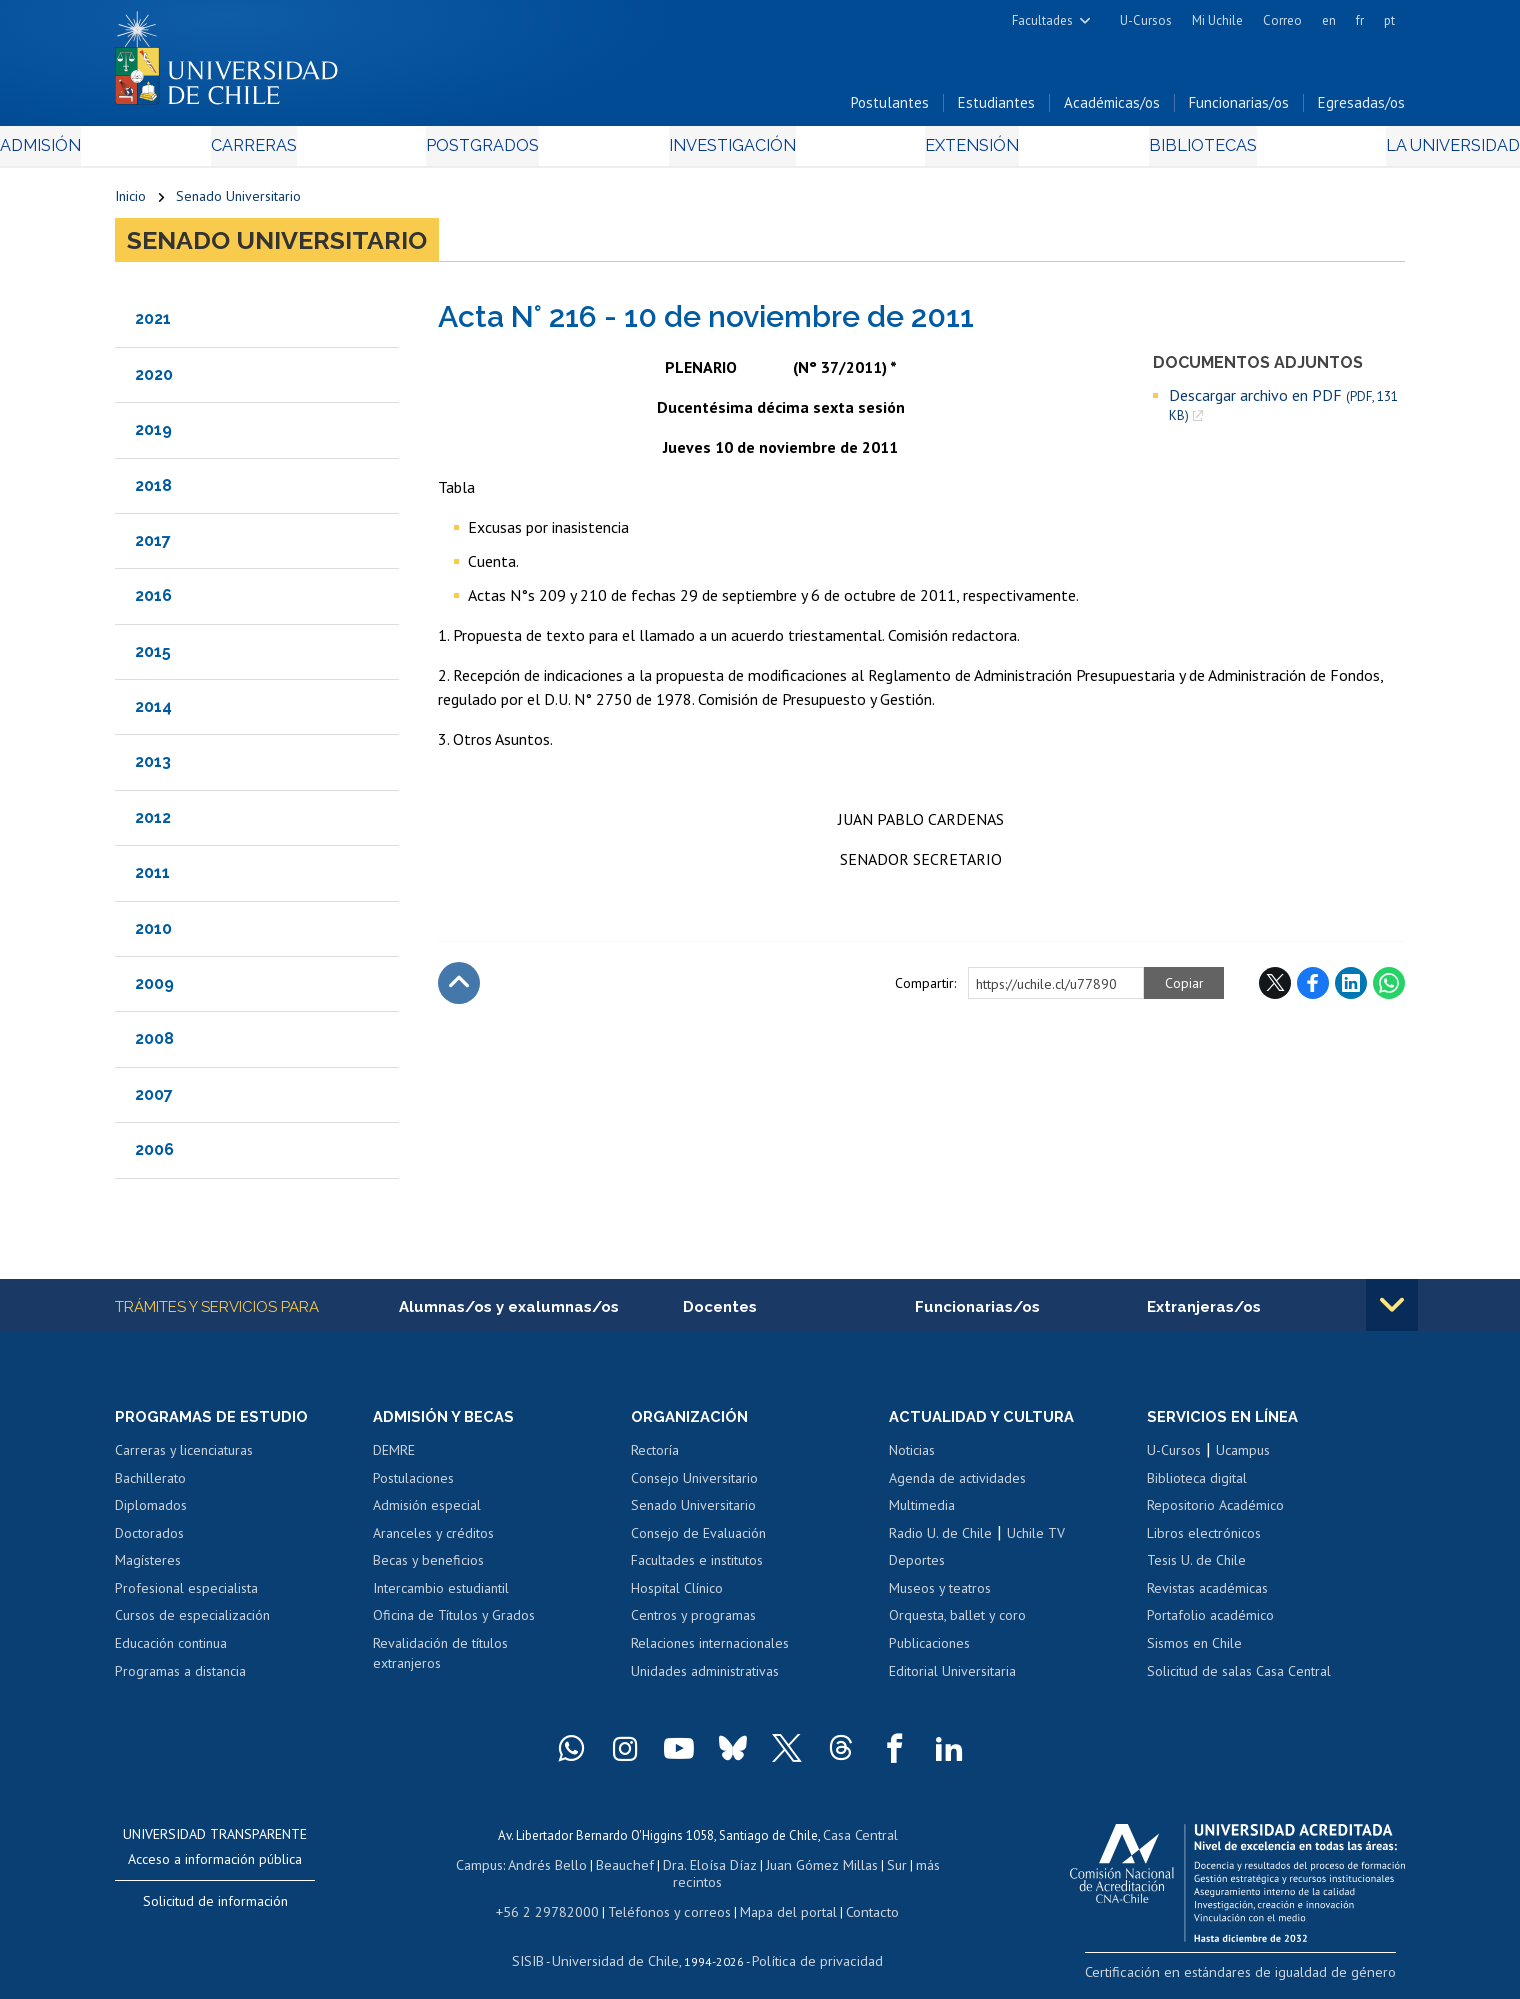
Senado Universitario (238, 202)
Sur (861, 1869)
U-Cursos (1146, 20)
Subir (459, 989)
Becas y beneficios (428, 1569)
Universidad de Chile (620, 1944)
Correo (1282, 20)
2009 (154, 989)
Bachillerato (150, 1486)
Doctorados (149, 1541)
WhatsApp (1389, 989)
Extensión (929, 151)
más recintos (915, 1869)
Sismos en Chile (1194, 1651)
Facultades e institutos (697, 1569)
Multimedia (922, 1513)
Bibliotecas (1118, 151)
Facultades (1042, 20)
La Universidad (1330, 151)
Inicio (130, 202)
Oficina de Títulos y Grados (454, 1624)
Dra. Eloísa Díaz (684, 1869)
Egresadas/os (1361, 108)
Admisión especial (427, 1513)
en (1329, 20)
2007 (154, 1100)
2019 (153, 435)
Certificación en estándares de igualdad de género (1264, 1978)
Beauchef (604, 1869)
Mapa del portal (777, 1897)
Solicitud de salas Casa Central (1239, 1679)
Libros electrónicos (1204, 1541)
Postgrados (519, 151)
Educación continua (171, 1651)
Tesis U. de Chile (1196, 1569)
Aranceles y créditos (433, 1541)
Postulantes (890, 108)
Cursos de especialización (192, 1624)
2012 (153, 823)
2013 (153, 768)
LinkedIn (1351, 989)
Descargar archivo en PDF (1283, 411)
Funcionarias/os (1239, 108)
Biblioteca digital (1197, 1486)
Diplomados (151, 1513)
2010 (153, 934)
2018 (153, 491)
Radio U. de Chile (940, 1541)
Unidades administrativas (705, 1679)
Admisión (160, 151)
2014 (153, 712)
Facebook (1313, 989)
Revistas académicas (1207, 1596)
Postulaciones (413, 1486)
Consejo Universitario (694, 1486)
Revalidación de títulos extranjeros (440, 1661)
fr (1360, 20)
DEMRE (394, 1458)
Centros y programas (693, 1624)
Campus (468, 1869)
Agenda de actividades (957, 1486)
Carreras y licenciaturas (184, 1458)
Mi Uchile (1217, 20)
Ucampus (1243, 1458)
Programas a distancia (180, 1679)
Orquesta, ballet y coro (957, 1624)
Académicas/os (1112, 108)
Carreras (331, 151)
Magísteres (148, 1569)
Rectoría (655, 1458)
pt (1389, 20)
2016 (153, 601)
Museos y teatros (940, 1596)
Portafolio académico (1210, 1624)
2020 (154, 380)
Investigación (729, 151)
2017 (153, 546)
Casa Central (860, 1841)
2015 (153, 657)
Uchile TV (1036, 1541)
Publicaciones (929, 1651)
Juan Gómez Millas (790, 1869)
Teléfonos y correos (667, 1897)
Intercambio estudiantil (441, 1596)
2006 (154, 1155)
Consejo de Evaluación (698, 1541)
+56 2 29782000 (557, 1897)
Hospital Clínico (677, 1596)
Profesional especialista (186, 1596)
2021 (153, 324)
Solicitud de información (215, 1909)
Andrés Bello (532, 1869)
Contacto (857, 1897)
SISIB (541, 1944)
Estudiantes (996, 108)
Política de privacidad (809, 1944)
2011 (152, 878)
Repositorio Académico (1215, 1513)
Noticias (912, 1458)
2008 (154, 1045)
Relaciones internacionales (710, 1651)
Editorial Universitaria (952, 1679)
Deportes (917, 1569)
